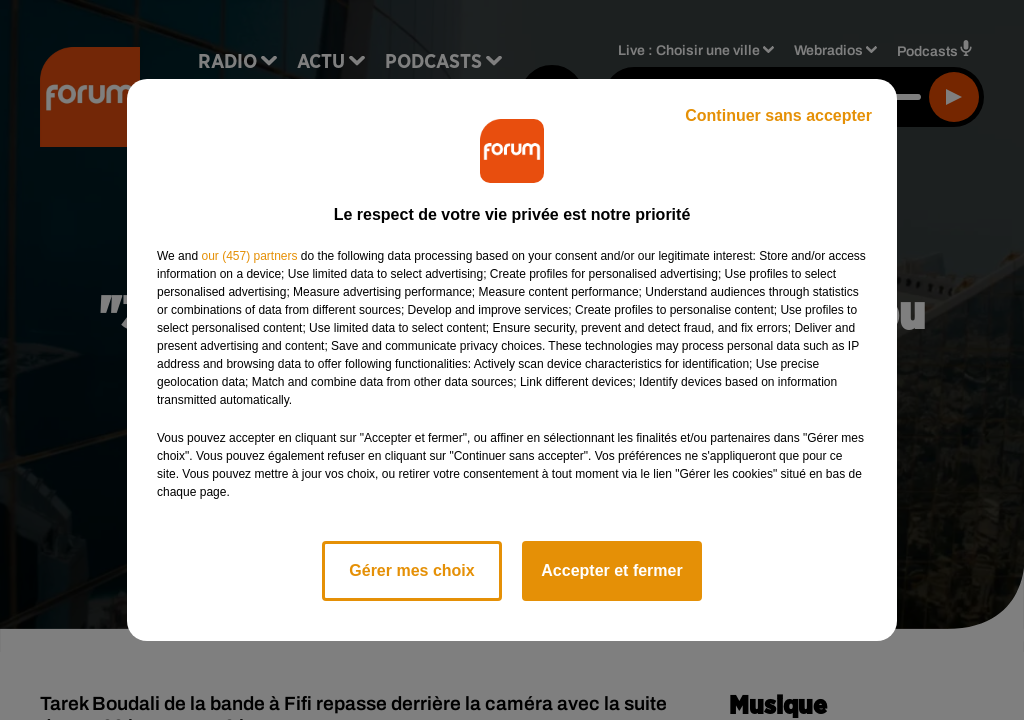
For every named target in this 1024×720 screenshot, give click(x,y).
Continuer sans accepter (778, 115)
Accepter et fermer (611, 570)
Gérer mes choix (411, 570)
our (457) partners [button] (249, 256)
